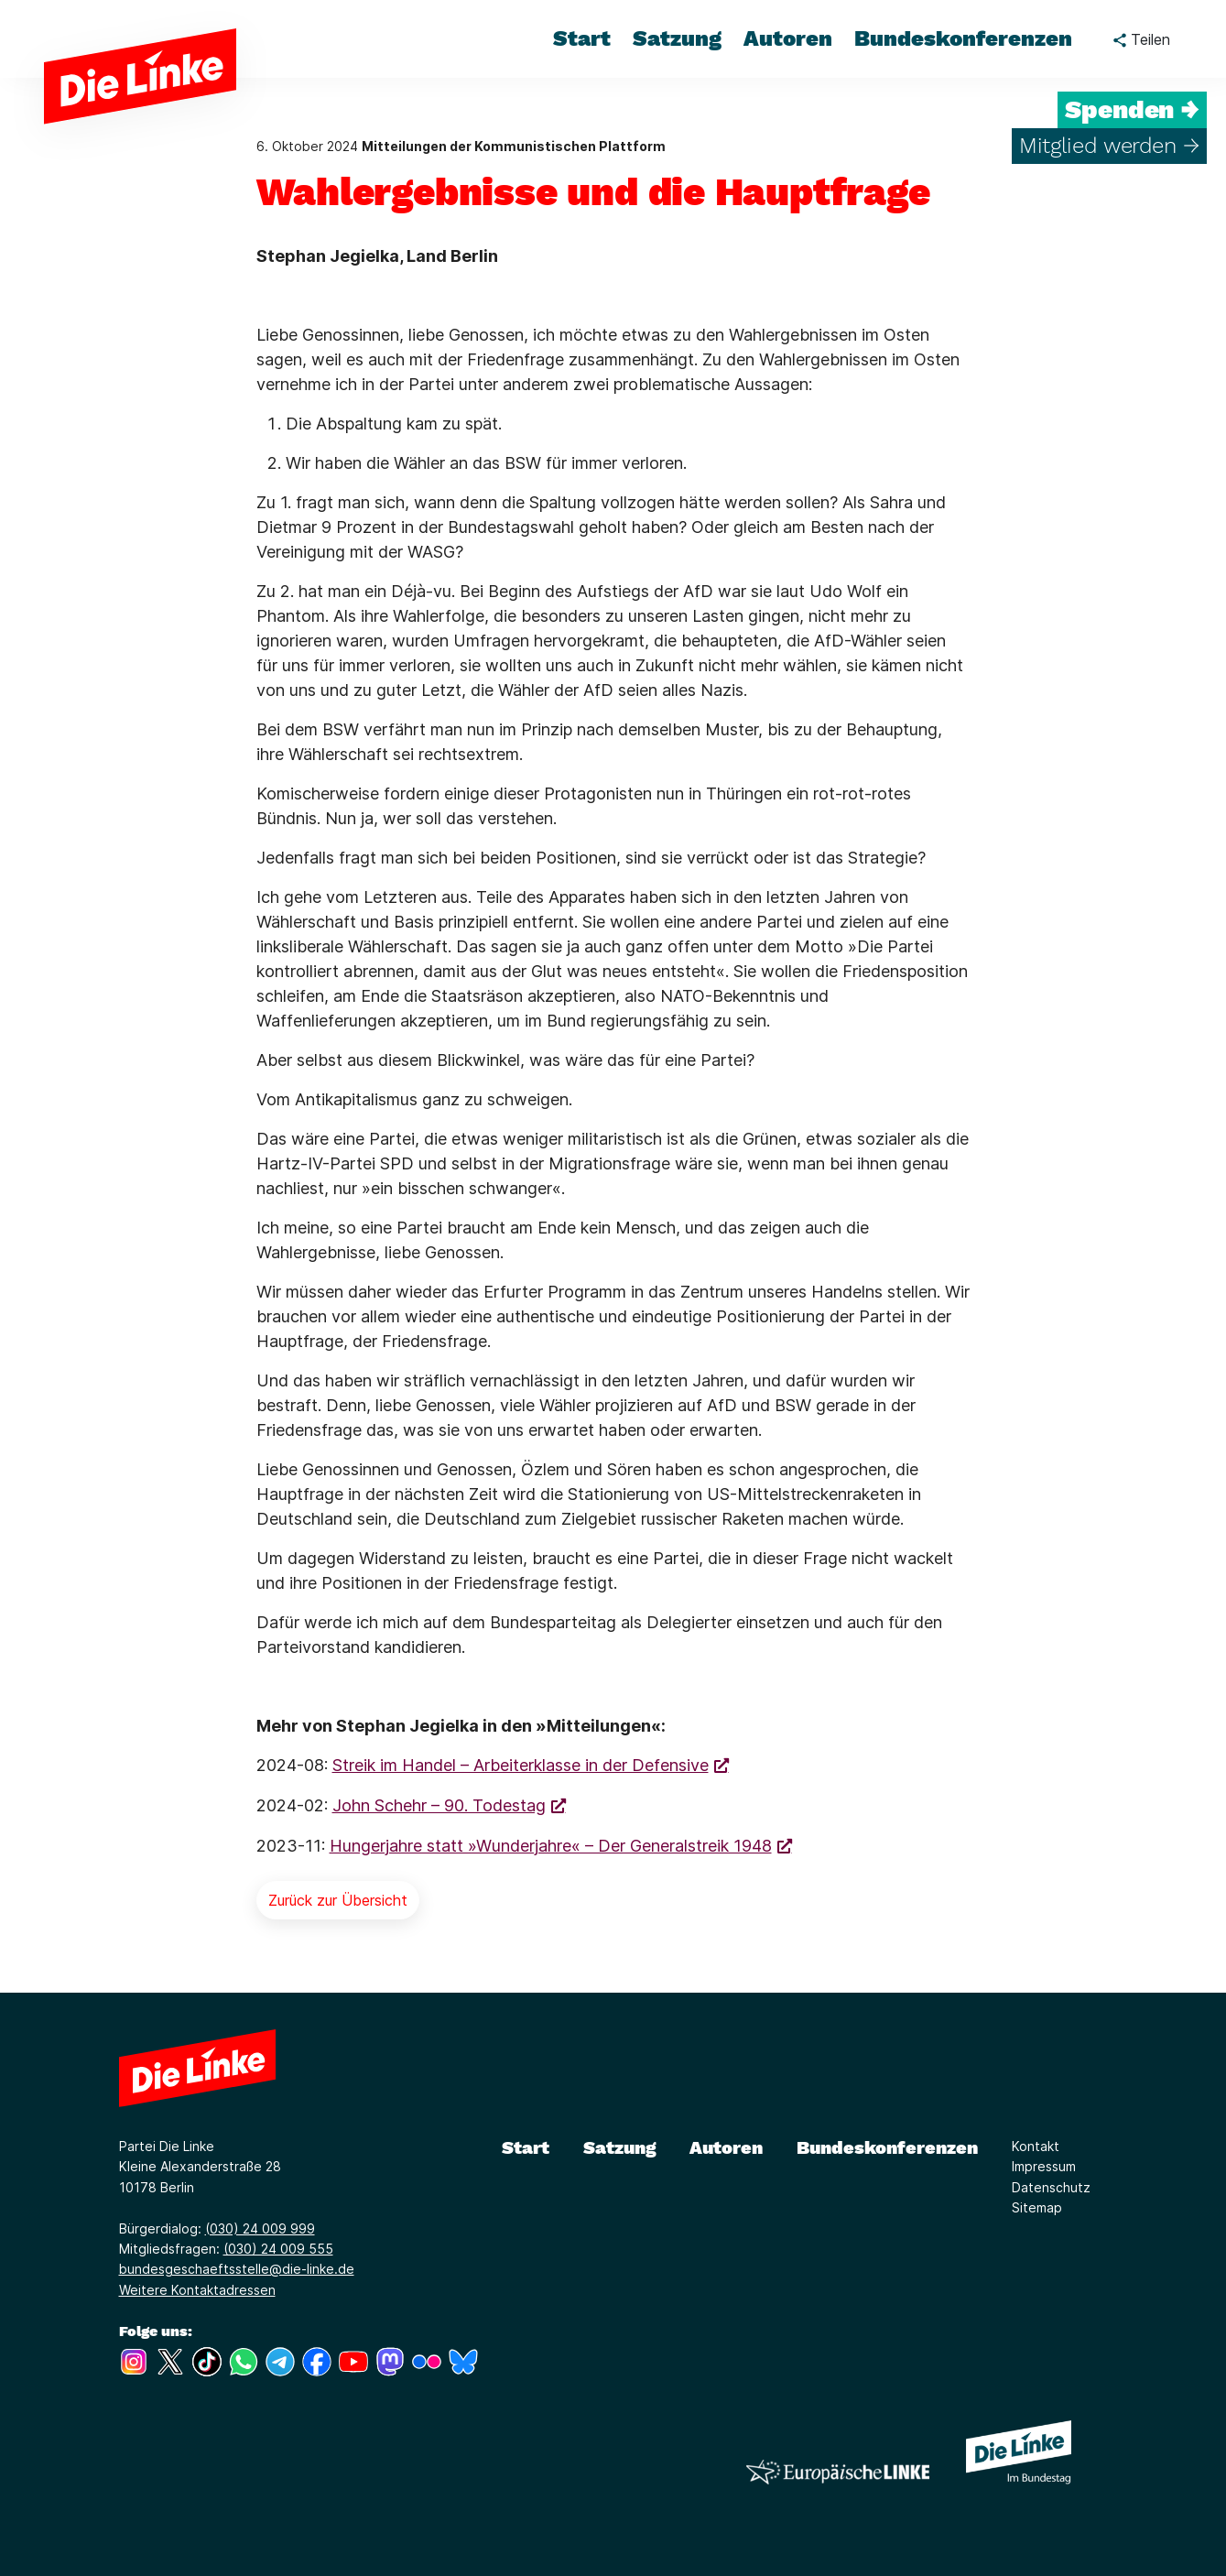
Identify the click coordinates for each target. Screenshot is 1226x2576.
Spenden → (1132, 110)
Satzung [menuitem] (677, 38)
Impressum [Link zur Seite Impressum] (1044, 2166)
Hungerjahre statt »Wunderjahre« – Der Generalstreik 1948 (551, 1845)
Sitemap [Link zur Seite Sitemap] (1037, 2207)
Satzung (619, 2147)
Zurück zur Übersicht (337, 1900)
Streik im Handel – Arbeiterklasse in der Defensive (520, 1765)
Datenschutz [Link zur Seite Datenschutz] (1051, 2187)
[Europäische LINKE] (837, 2472)
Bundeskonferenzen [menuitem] (963, 38)
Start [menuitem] (582, 38)
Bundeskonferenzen (887, 2147)
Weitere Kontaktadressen (197, 2290)
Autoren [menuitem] (787, 38)
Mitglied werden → (1109, 145)
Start (525, 2147)
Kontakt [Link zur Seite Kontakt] (1035, 2146)
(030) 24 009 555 (278, 2248)
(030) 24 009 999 (260, 2228)
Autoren (726, 2147)
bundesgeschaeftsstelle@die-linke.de (236, 2269)
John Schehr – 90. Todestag (439, 1805)
